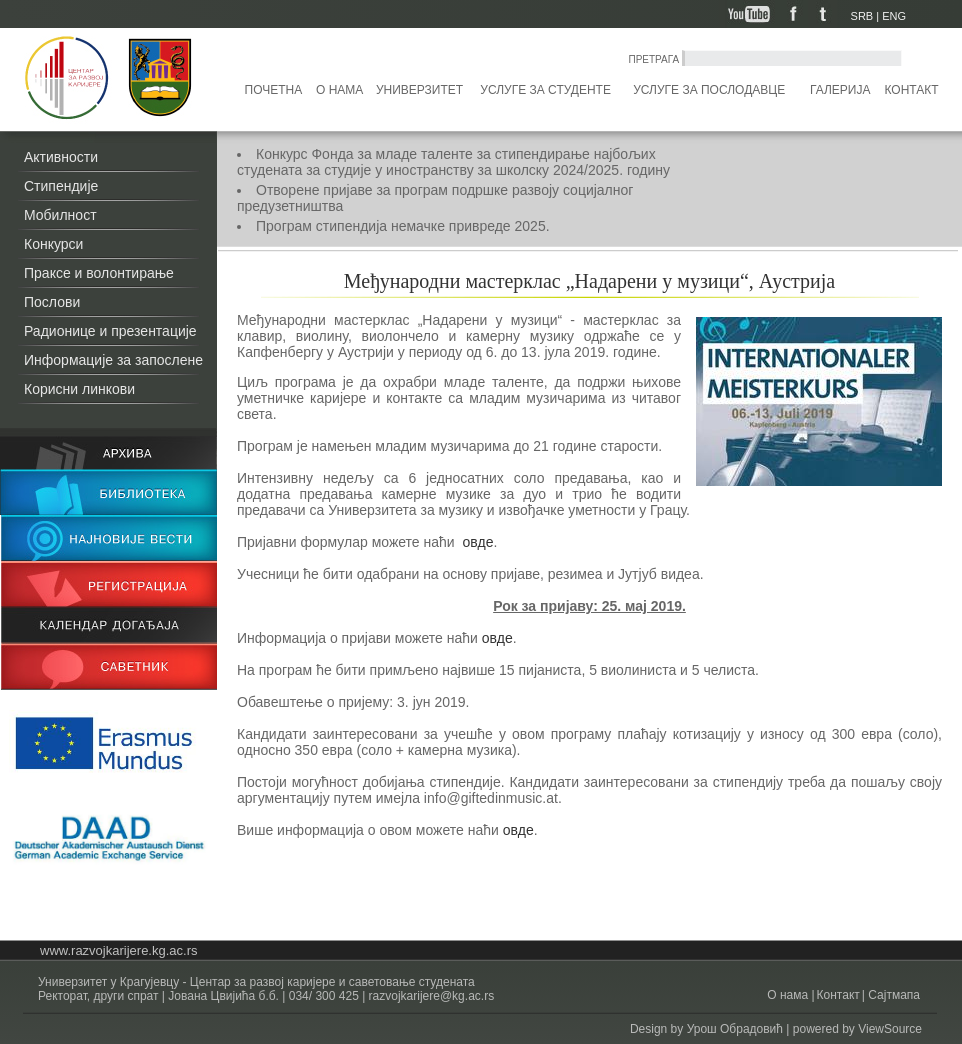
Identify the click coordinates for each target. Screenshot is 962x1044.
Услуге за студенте (545, 90)
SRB (862, 16)
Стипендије (61, 186)
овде (476, 542)
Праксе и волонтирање (99, 273)
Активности (61, 157)
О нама (339, 90)
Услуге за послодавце (709, 90)
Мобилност (60, 215)
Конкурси (53, 244)
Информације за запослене (113, 360)
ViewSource (890, 1029)
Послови (52, 302)
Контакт (912, 90)
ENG (894, 16)
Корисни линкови (79, 389)
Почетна (274, 90)
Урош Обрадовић (735, 1029)
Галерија (840, 90)
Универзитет (419, 90)
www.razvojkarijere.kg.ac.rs (119, 950)
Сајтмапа (892, 995)
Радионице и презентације (110, 331)
